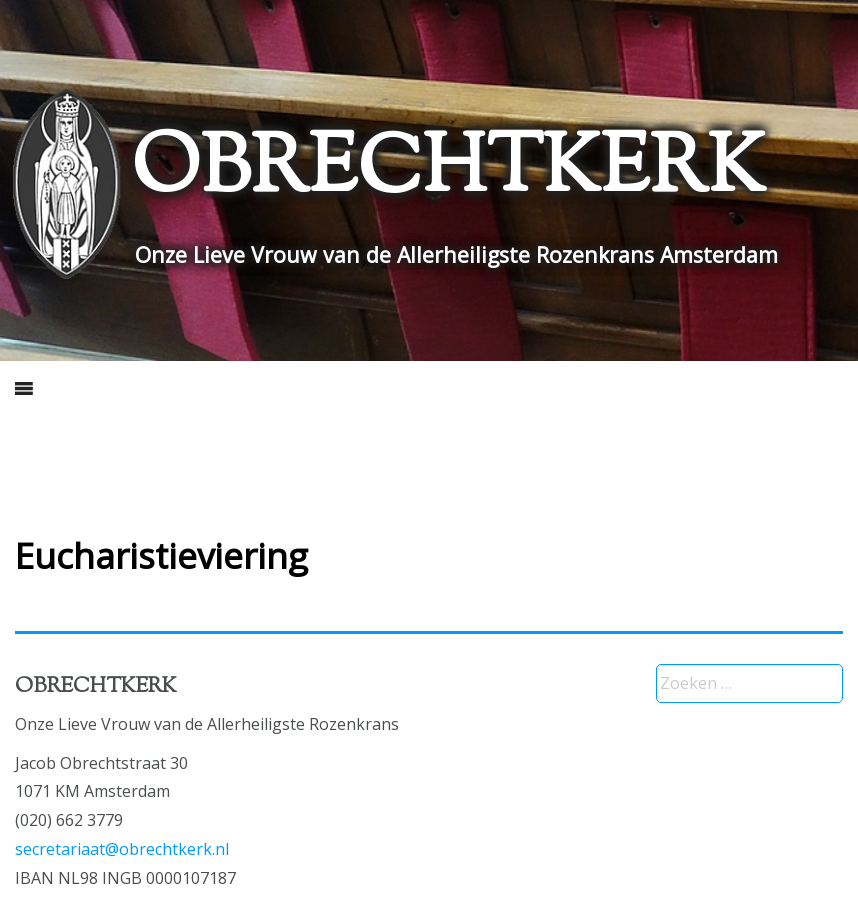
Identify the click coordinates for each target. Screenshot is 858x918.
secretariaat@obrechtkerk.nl (122, 849)
